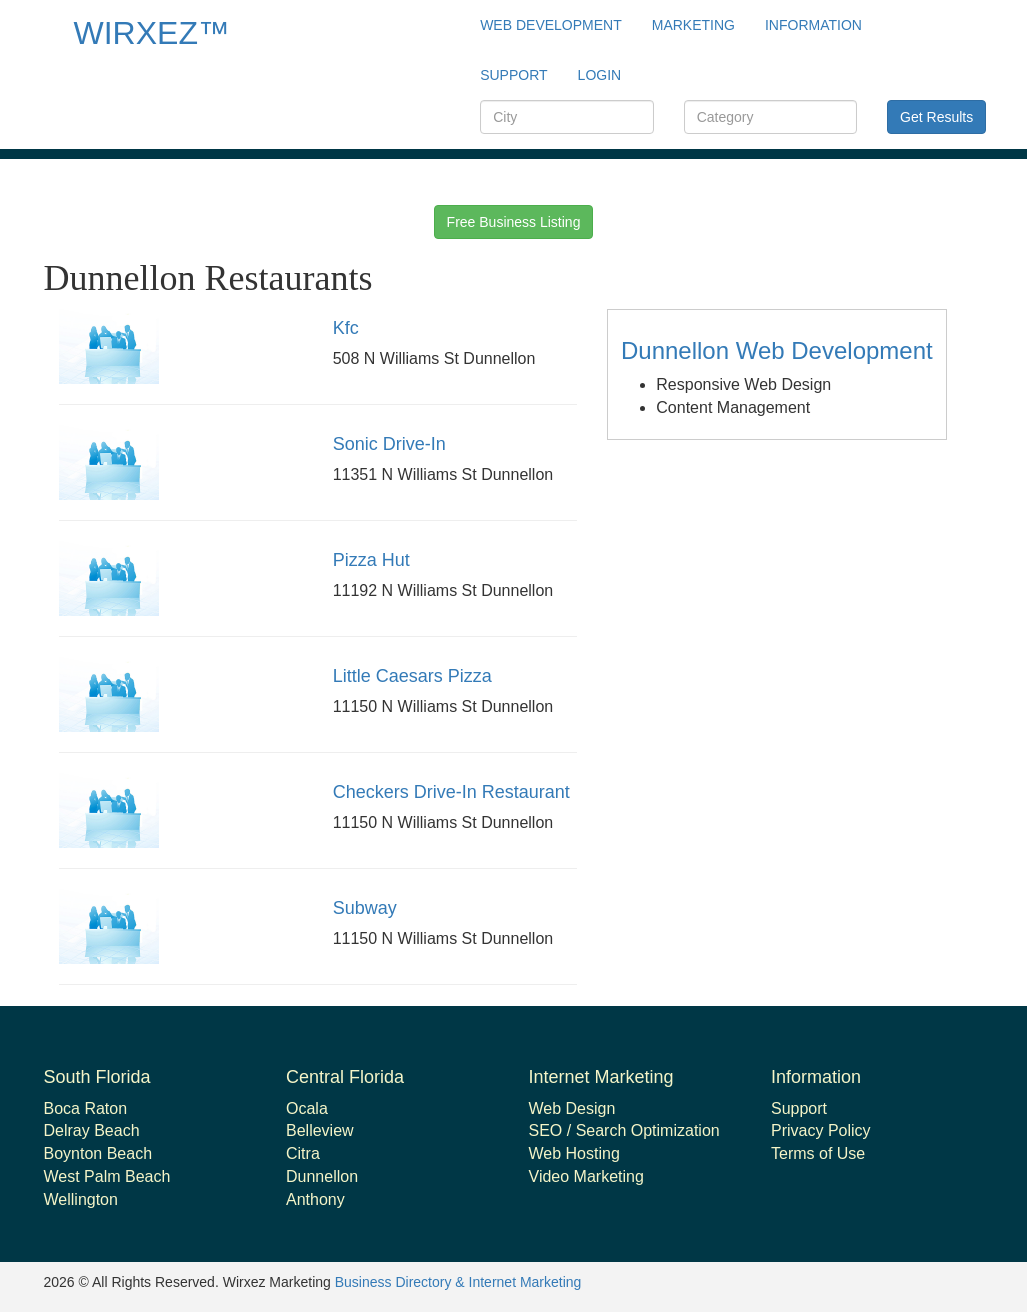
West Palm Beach (107, 1176)
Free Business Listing (514, 222)
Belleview (320, 1130)
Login (600, 75)
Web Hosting (574, 1153)
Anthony (315, 1199)
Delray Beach (92, 1130)
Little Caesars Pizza (412, 676)
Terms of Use (818, 1153)
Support (799, 1108)
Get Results (936, 117)
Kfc (346, 328)
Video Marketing (586, 1176)
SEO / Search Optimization (624, 1130)
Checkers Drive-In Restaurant (451, 792)
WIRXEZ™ (152, 33)
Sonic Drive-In (389, 444)
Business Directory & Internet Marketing (458, 1282)
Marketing (693, 25)
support (513, 75)
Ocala (307, 1108)
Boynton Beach (98, 1153)
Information (813, 25)
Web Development (551, 25)
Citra (303, 1153)
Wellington (81, 1199)
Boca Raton (86, 1108)
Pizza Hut (371, 560)
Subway (365, 908)
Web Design (572, 1108)
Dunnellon (322, 1176)
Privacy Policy (821, 1130)
